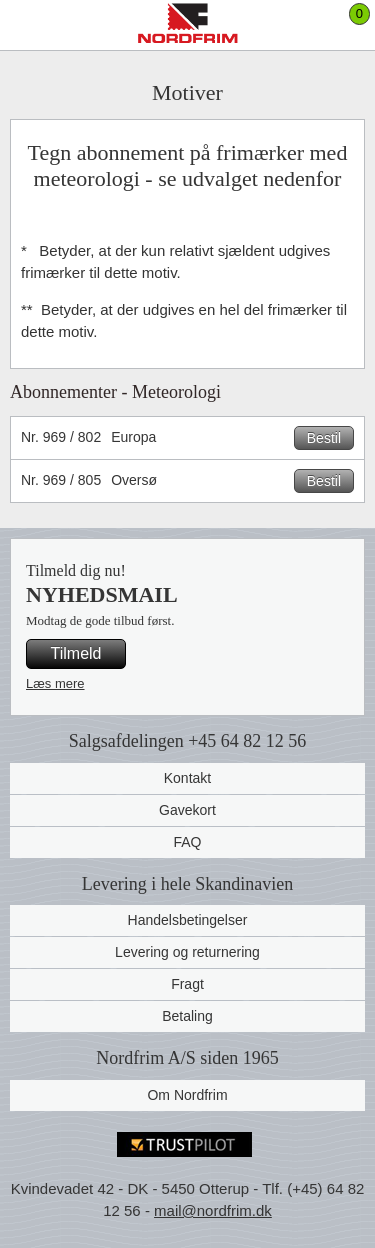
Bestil (324, 438)
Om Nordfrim (187, 1095)
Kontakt (187, 778)
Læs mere (55, 683)
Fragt (187, 984)
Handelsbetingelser (188, 920)
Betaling (187, 1016)
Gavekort (187, 810)
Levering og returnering (187, 952)
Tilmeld (76, 653)
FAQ (187, 842)
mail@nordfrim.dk (213, 1210)
